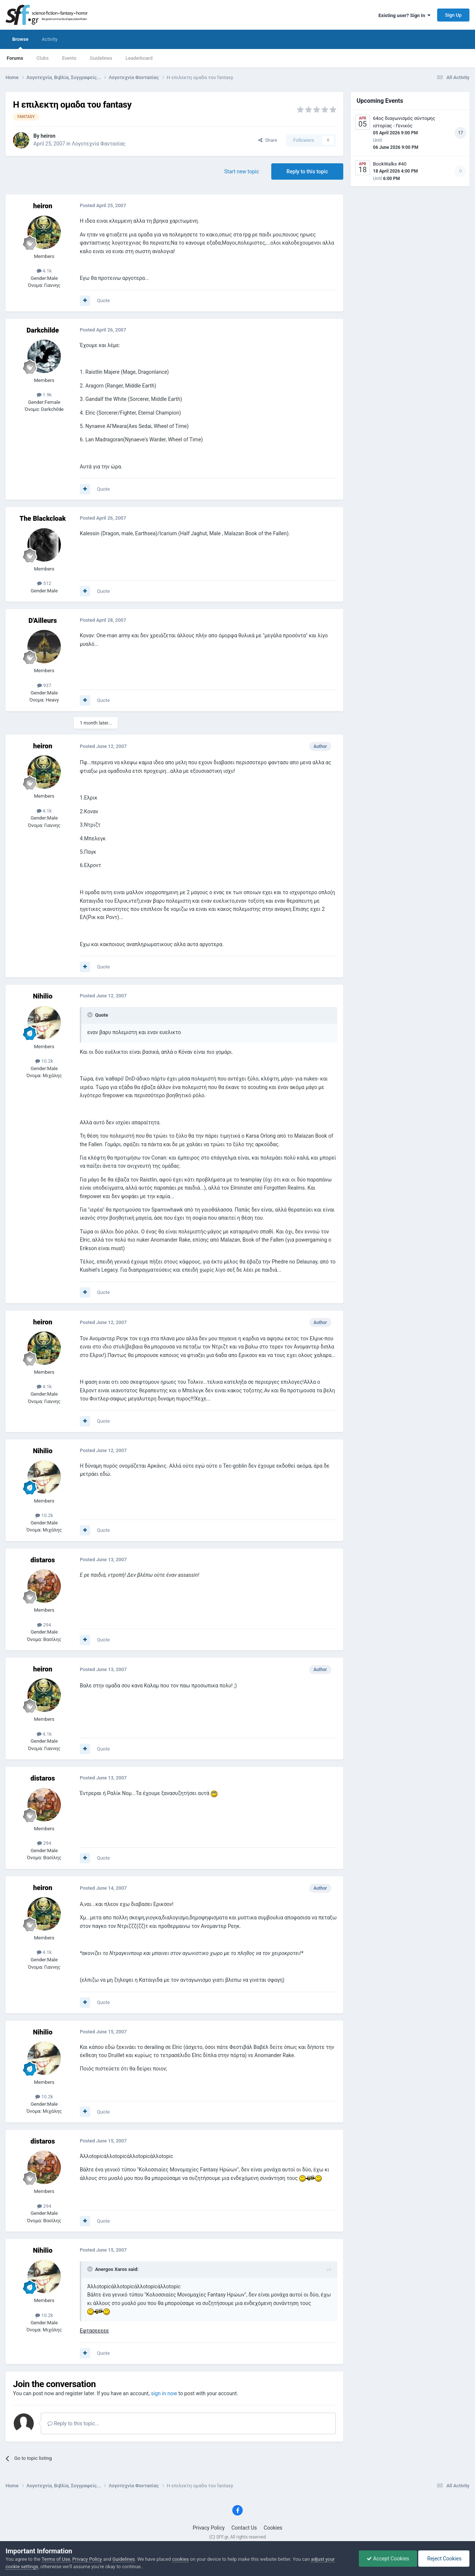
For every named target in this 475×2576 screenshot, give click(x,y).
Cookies (273, 2528)
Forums (15, 58)
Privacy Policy (209, 2528)
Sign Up (453, 15)
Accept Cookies (388, 2559)
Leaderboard (139, 58)
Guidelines (101, 58)
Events (69, 58)
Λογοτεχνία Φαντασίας (99, 144)
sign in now (164, 2393)
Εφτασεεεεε (94, 2331)
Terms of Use (56, 2559)
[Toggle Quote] (90, 1015)
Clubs (42, 58)
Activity (50, 39)
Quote (103, 300)
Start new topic (241, 171)
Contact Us (244, 2528)
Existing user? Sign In (404, 15)
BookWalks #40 (389, 164)
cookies (180, 2559)
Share (267, 140)
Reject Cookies (444, 2559)
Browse (20, 42)
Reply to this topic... (73, 2423)
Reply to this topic (307, 171)
